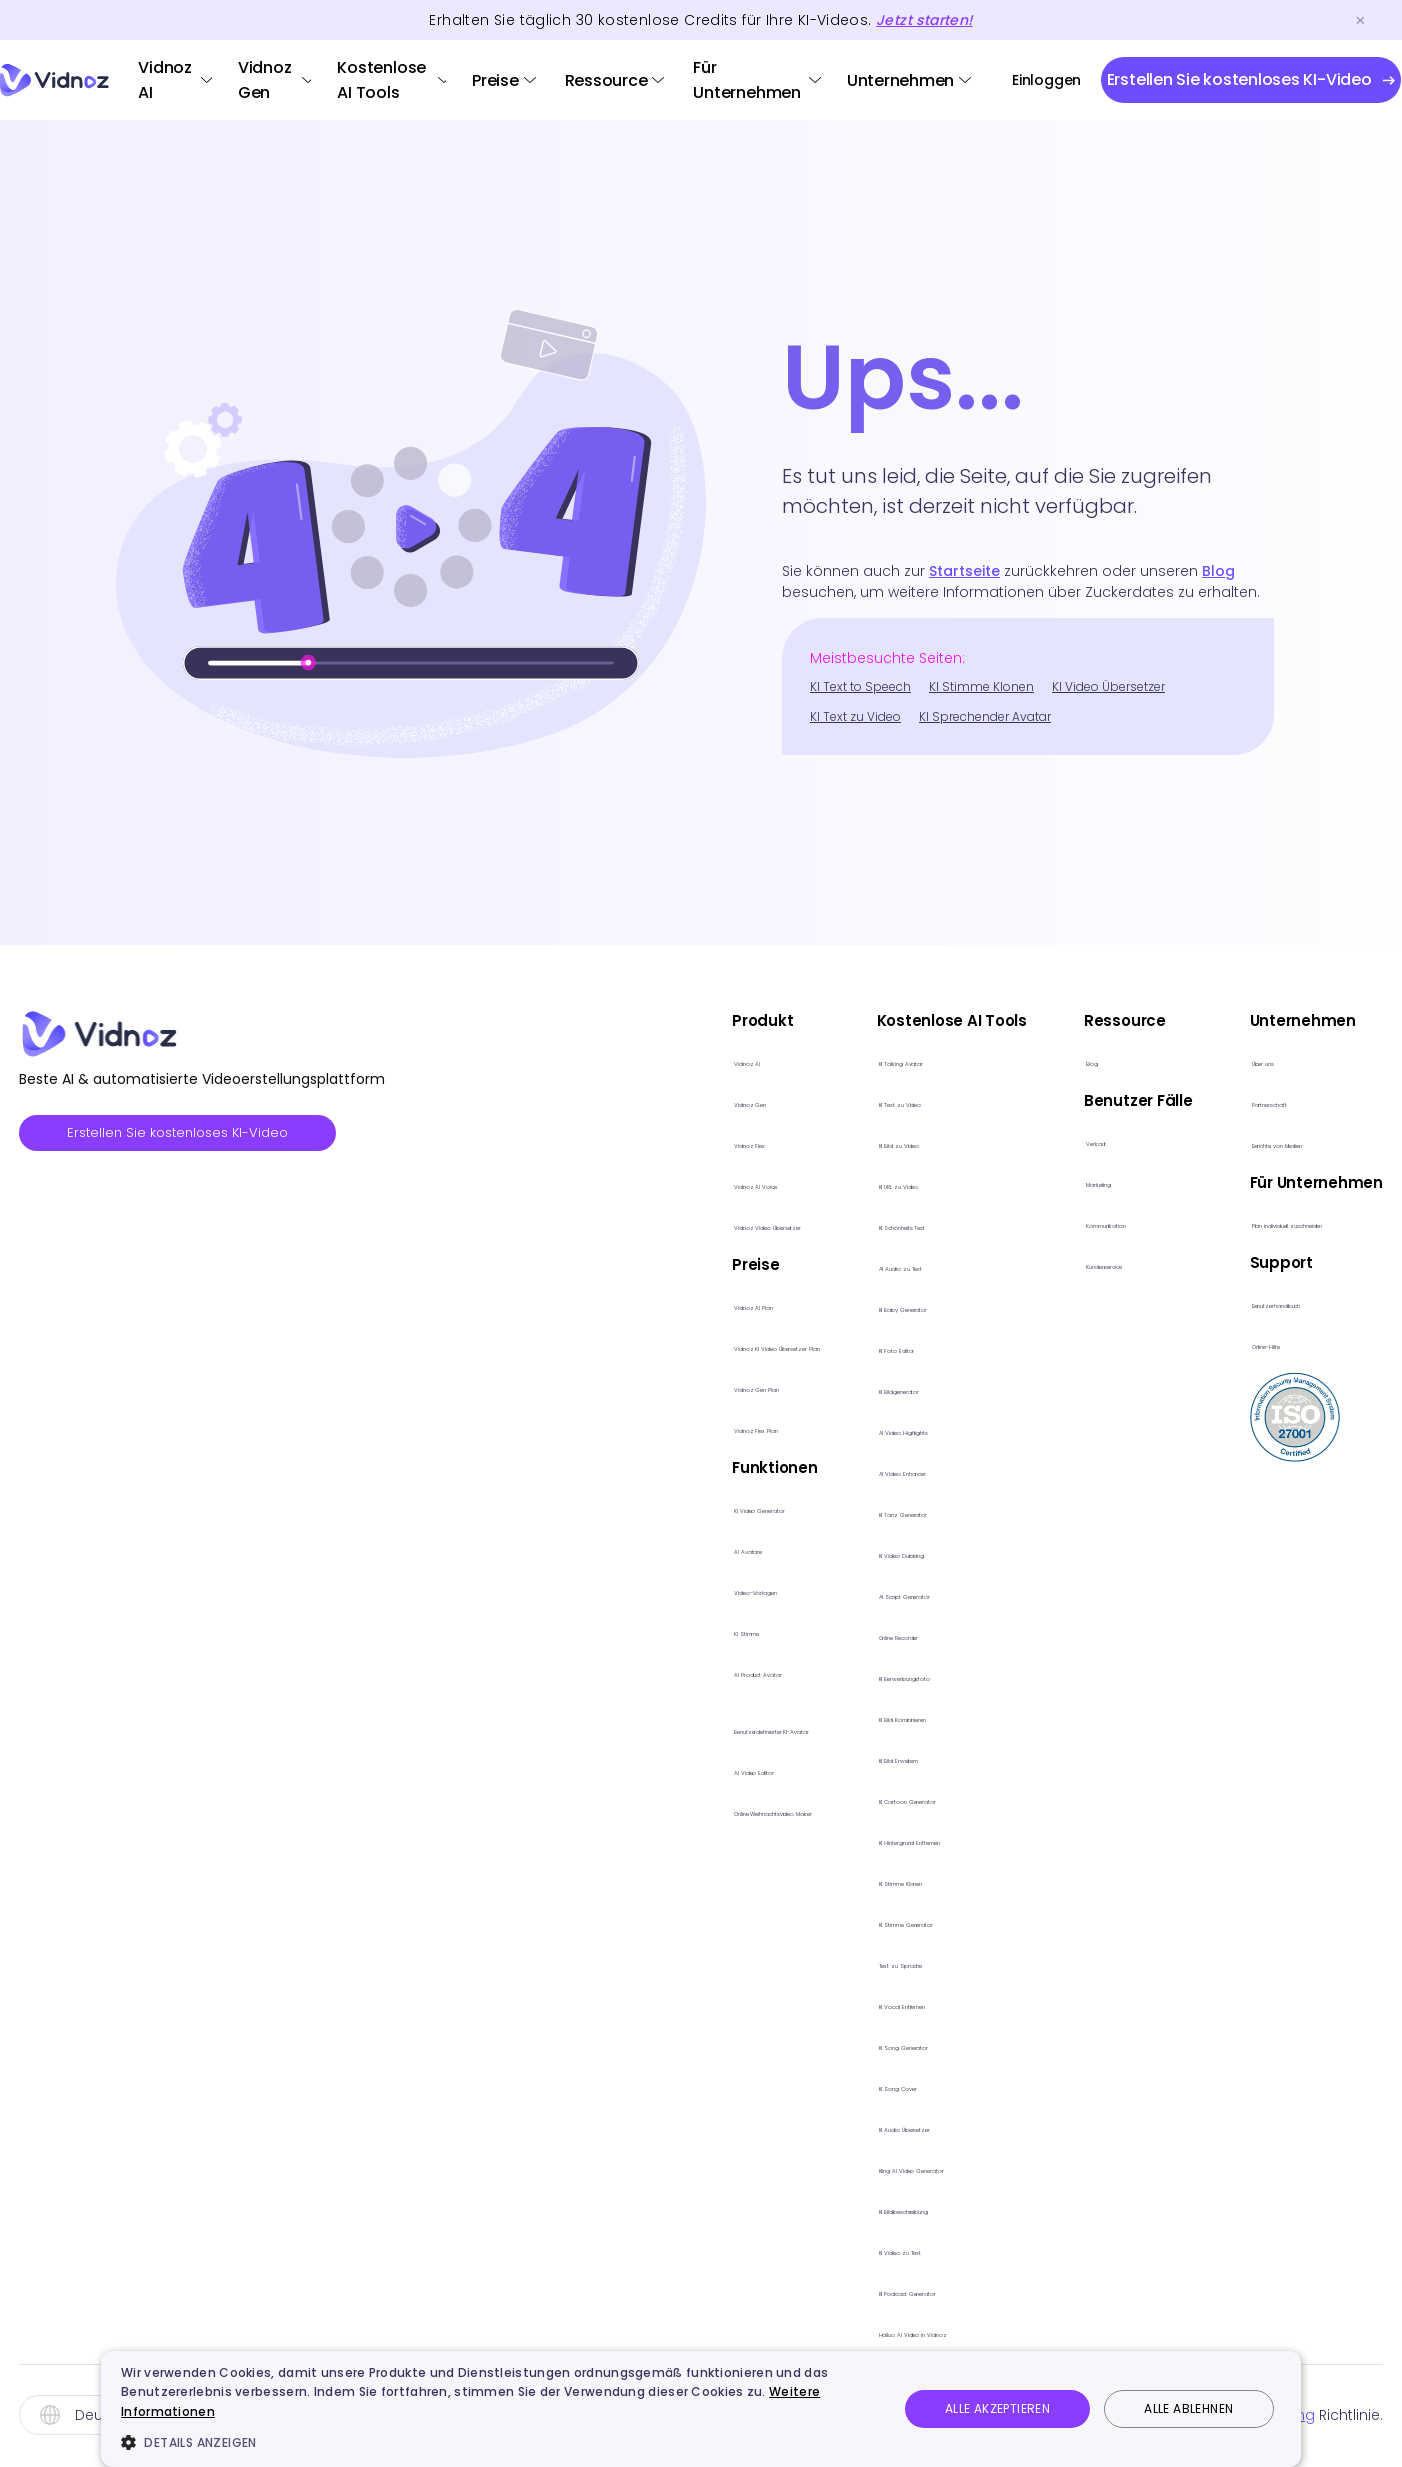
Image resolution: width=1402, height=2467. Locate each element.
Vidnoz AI (165, 80)
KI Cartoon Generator (878, 1798)
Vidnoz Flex (542, 1142)
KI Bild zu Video (852, 1142)
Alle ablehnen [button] (1188, 2408)
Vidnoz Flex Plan (560, 1427)
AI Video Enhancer (865, 1470)
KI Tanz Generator (864, 1511)
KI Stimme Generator (874, 1921)
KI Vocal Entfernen (865, 2003)
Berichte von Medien (1293, 1142)
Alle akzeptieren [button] (997, 2408)
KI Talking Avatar (858, 1060)
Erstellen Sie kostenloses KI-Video (188, 1134)
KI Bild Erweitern (853, 1757)
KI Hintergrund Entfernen (887, 1839)
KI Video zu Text (855, 2249)
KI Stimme (537, 1630)
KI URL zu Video (851, 1183)
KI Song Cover (849, 2085)
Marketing (1077, 1181)
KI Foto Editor (845, 1347)
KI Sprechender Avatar (985, 716)
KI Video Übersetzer (1108, 686)
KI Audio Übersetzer (868, 2126)
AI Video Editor (554, 1769)
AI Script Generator (867, 1593)
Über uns (1250, 1060)
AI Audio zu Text (855, 1265)
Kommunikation (1099, 1222)
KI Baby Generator (865, 1306)
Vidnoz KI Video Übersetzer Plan (619, 1345)
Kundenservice (1096, 1263)
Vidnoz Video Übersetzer (593, 1224)
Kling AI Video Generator (888, 2167)
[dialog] (701, 2409)
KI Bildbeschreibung (870, 2208)
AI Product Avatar (566, 1671)
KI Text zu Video (855, 716)
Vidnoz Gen (265, 80)
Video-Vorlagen (562, 1589)
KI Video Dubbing (861, 1552)
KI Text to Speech (860, 686)
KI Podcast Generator (878, 2290)
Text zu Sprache (857, 1962)
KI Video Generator (572, 1507)
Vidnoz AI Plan (553, 1304)
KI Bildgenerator (855, 1388)
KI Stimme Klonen (981, 686)
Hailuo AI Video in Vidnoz (889, 2331)
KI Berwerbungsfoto (871, 1675)
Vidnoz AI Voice (559, 1183)
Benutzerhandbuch (1290, 1302)
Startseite (964, 571)
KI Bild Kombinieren (866, 1716)
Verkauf (1069, 1140)
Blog (1218, 571)
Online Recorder (857, 1634)
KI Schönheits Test (865, 1224)
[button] (498, 2442)
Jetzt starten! (924, 20)
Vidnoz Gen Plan (563, 1386)
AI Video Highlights (865, 1429)
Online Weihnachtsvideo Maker (617, 1810)
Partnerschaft (1269, 1101)
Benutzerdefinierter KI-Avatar (609, 1728)
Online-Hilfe (1260, 1343)
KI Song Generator (866, 2044)
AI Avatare (539, 1548)
